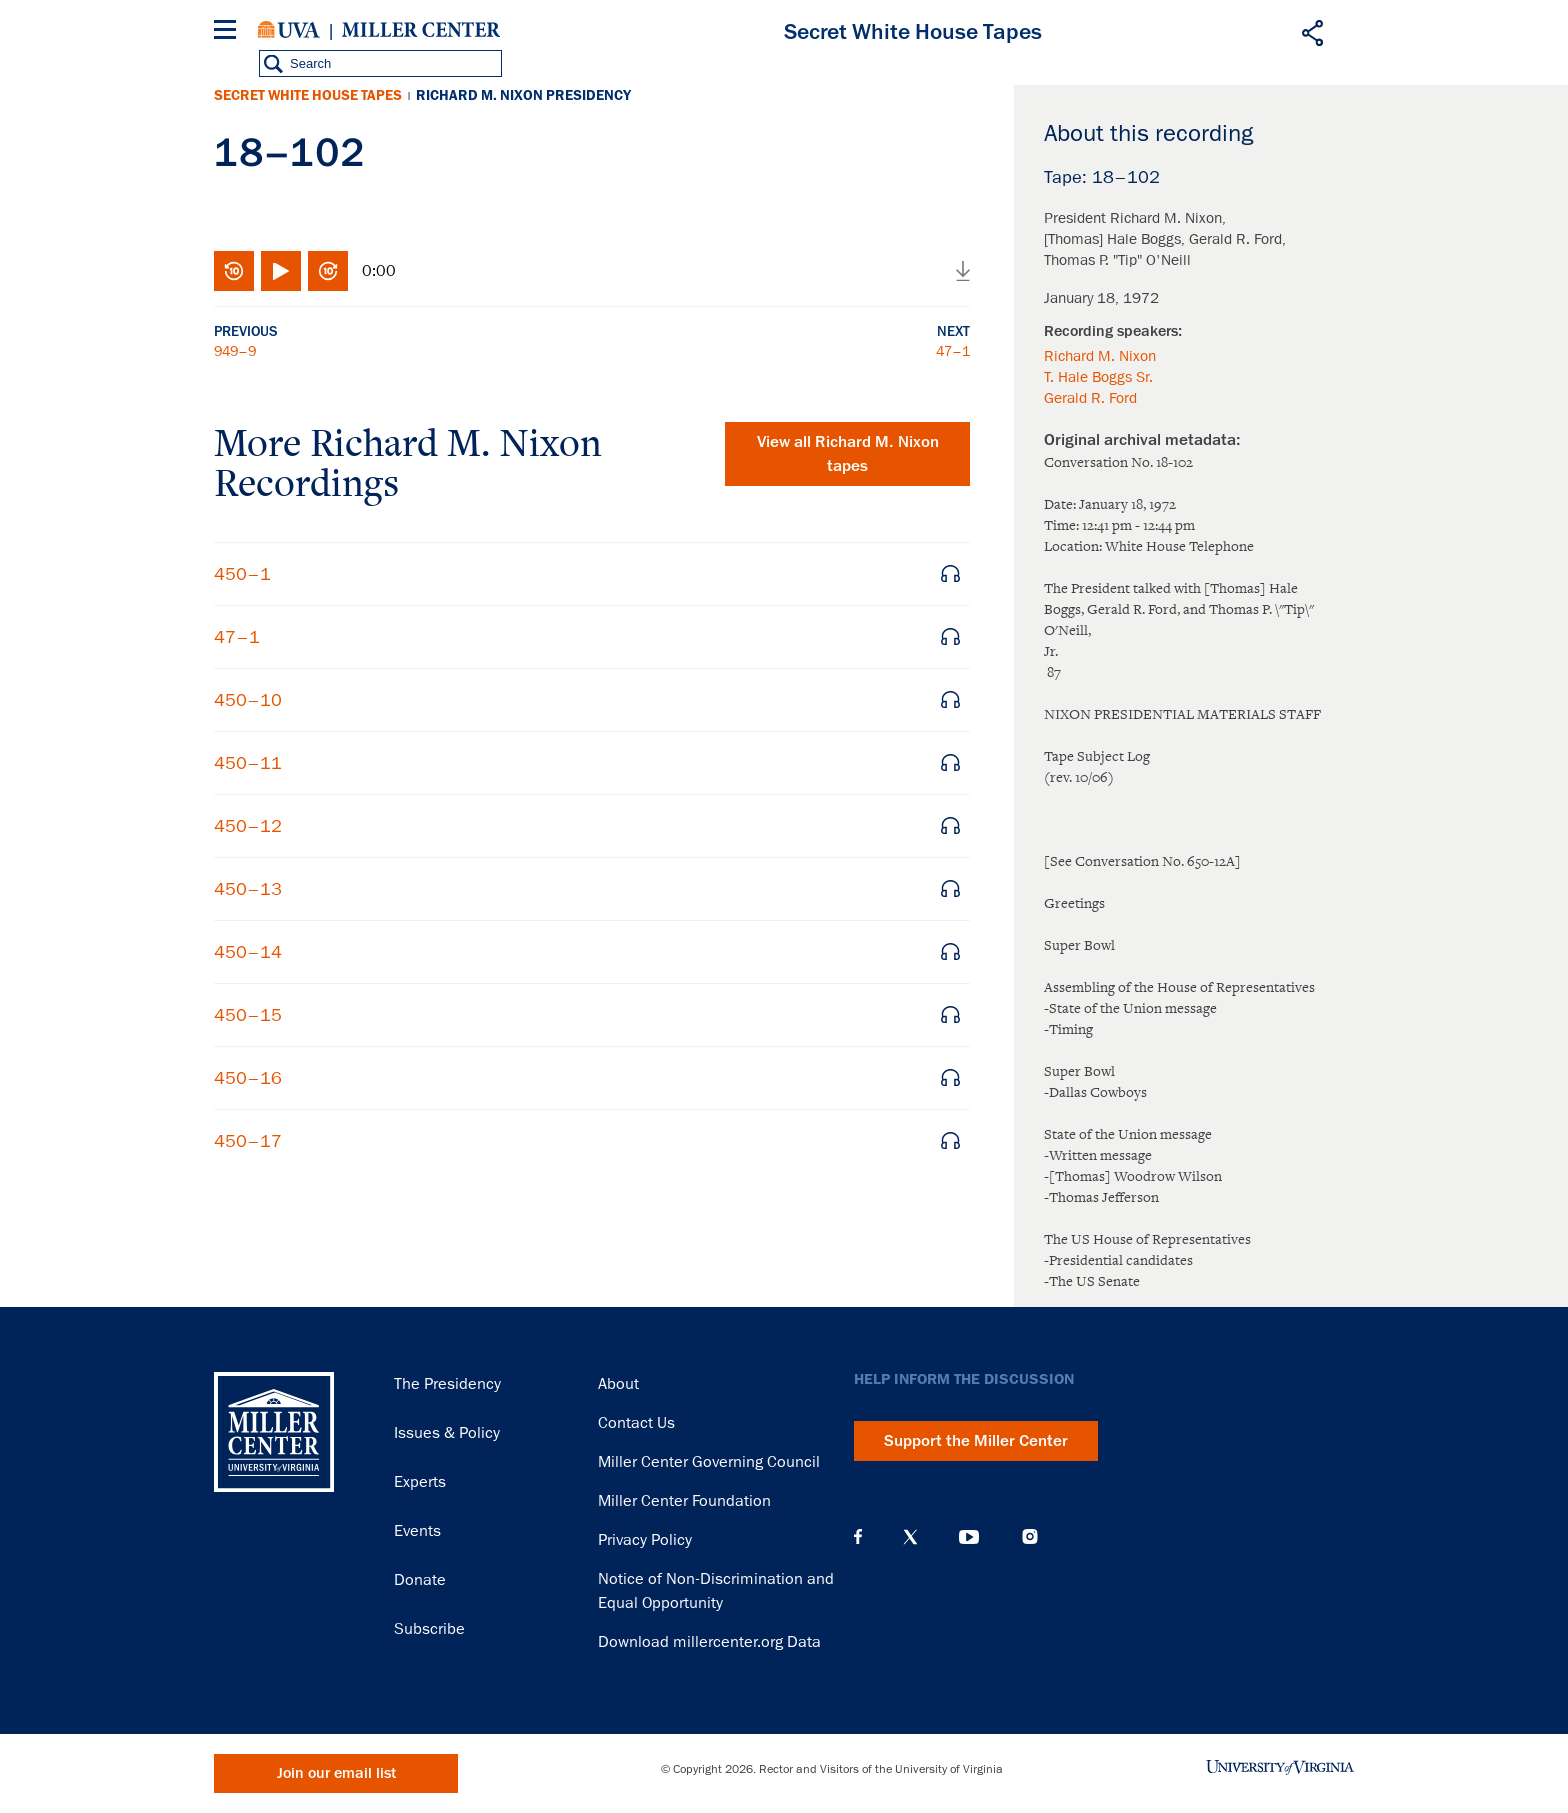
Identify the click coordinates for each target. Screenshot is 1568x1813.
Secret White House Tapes (308, 95)
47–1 (953, 351)
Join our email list (336, 1773)
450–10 (248, 700)
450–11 (248, 763)
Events (417, 1531)
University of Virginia (289, 30)
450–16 (248, 1078)
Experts (420, 1482)
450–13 (248, 889)
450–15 (248, 1015)
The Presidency (447, 1384)
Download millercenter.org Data (709, 1642)
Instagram (1030, 1536)
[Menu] (229, 32)
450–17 (248, 1141)
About (618, 1384)
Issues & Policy (447, 1433)
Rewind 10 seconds (234, 271)
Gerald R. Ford (1090, 398)
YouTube (969, 1537)
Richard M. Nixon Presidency (523, 95)
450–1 (242, 574)
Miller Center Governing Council (709, 1462)
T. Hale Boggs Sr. (1098, 377)
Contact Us (636, 1423)
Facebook (858, 1537)
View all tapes (848, 454)
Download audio (963, 271)
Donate (420, 1580)
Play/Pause (281, 271)
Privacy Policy (645, 1540)
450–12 (248, 826)
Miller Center (421, 30)
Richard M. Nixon (1100, 356)
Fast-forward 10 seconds (328, 271)
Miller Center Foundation (684, 1501)
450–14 (248, 952)
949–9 (235, 351)
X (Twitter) (910, 1537)
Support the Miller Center (976, 1441)
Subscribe (429, 1629)
